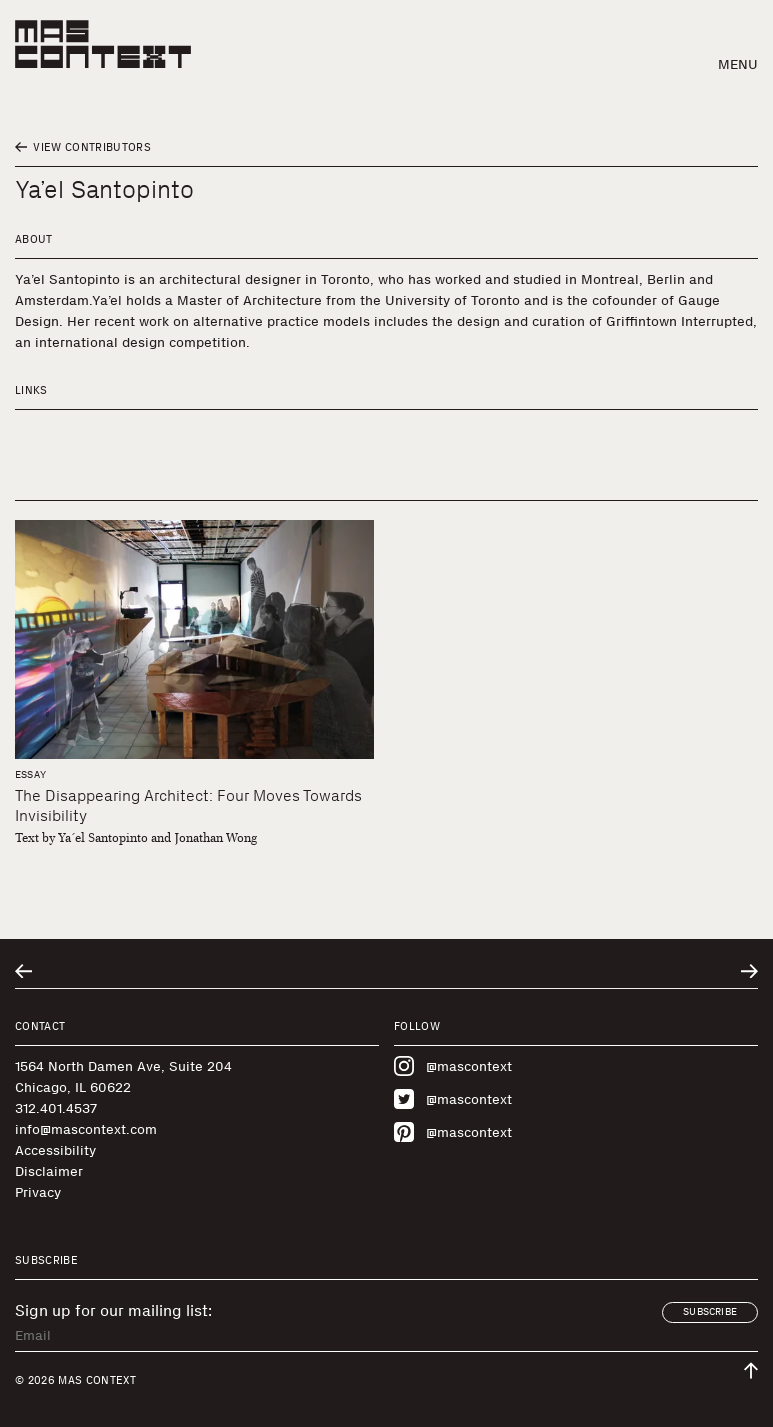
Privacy (38, 1192)
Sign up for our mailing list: (113, 1311)
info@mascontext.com (86, 1129)
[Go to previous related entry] (23, 971)
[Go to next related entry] (749, 971)
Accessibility (55, 1150)
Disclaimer (49, 1171)
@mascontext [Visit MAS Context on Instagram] (453, 1066)
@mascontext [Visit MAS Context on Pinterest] (453, 1132)
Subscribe (710, 1312)
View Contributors (83, 147)
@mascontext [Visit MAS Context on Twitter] (453, 1099)
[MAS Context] (103, 44)
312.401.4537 (56, 1108)
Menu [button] (738, 64)
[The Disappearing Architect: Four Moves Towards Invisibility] (194, 639)
